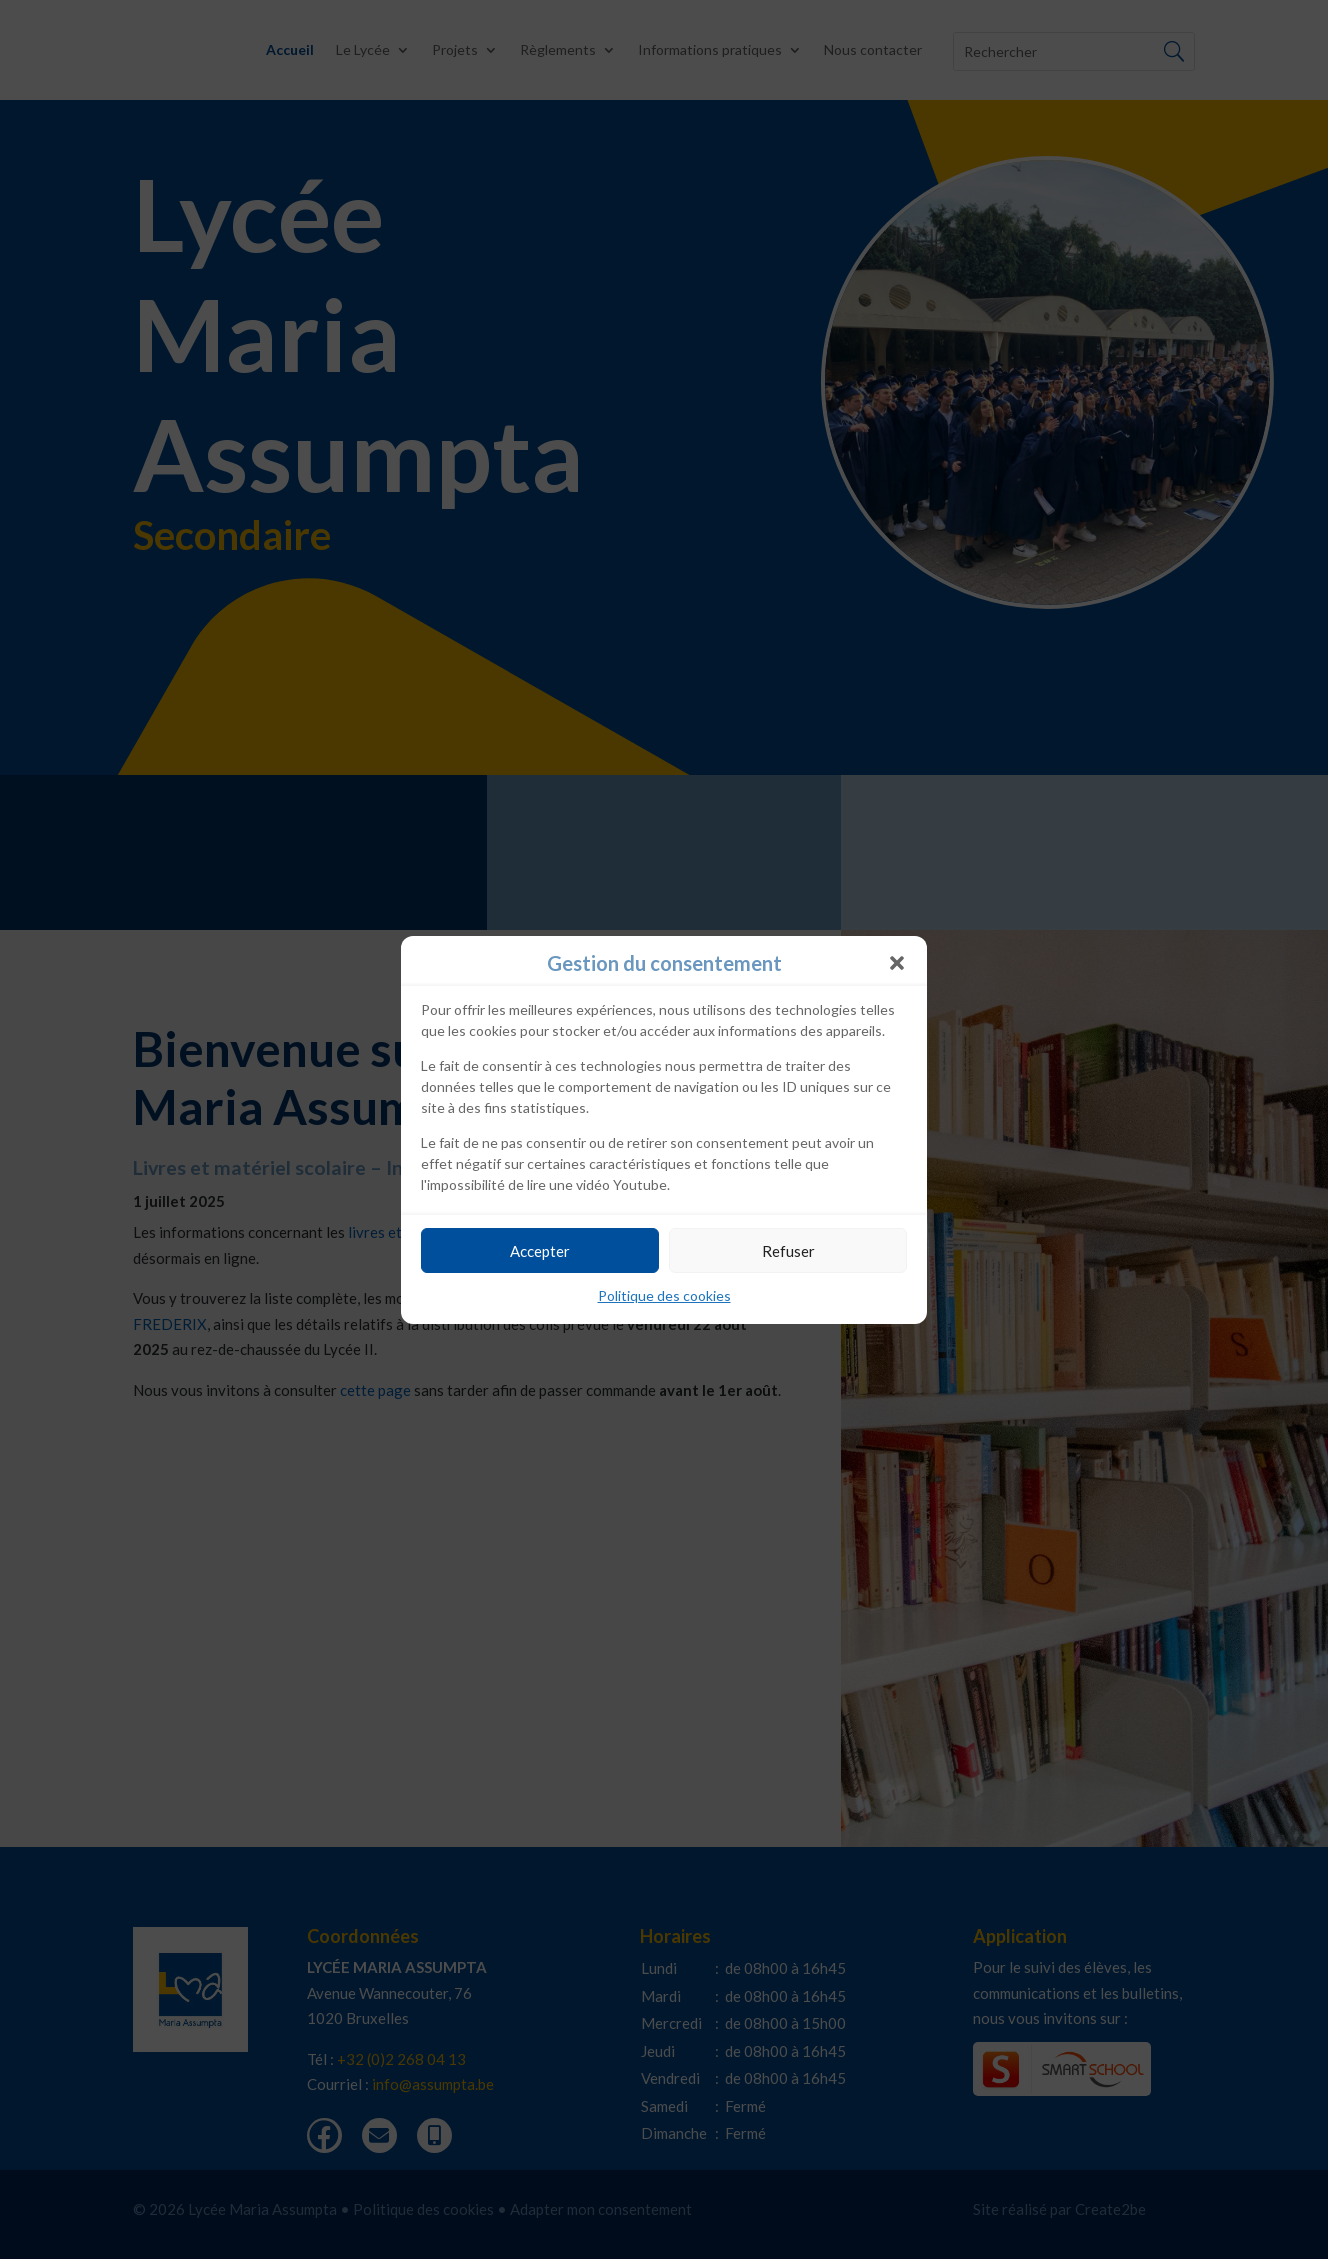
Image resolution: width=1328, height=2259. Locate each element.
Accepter (540, 1251)
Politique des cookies (664, 1295)
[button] (897, 963)
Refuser (788, 1251)
